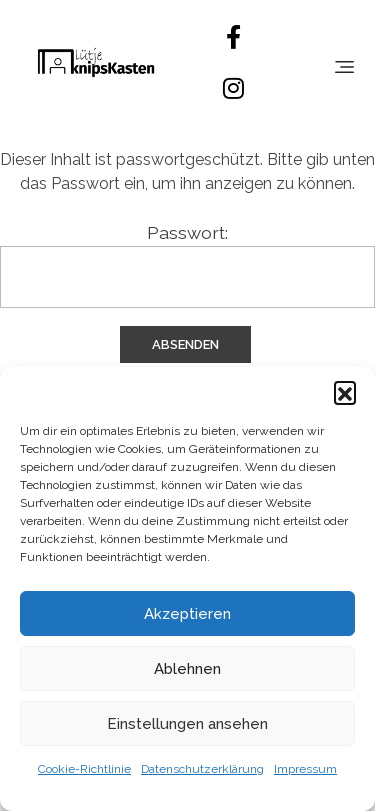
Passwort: (187, 265)
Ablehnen (187, 669)
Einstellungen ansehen (187, 724)
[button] (345, 392)
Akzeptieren (187, 614)
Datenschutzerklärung (202, 769)
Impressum (305, 769)
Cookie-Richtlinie (84, 769)
